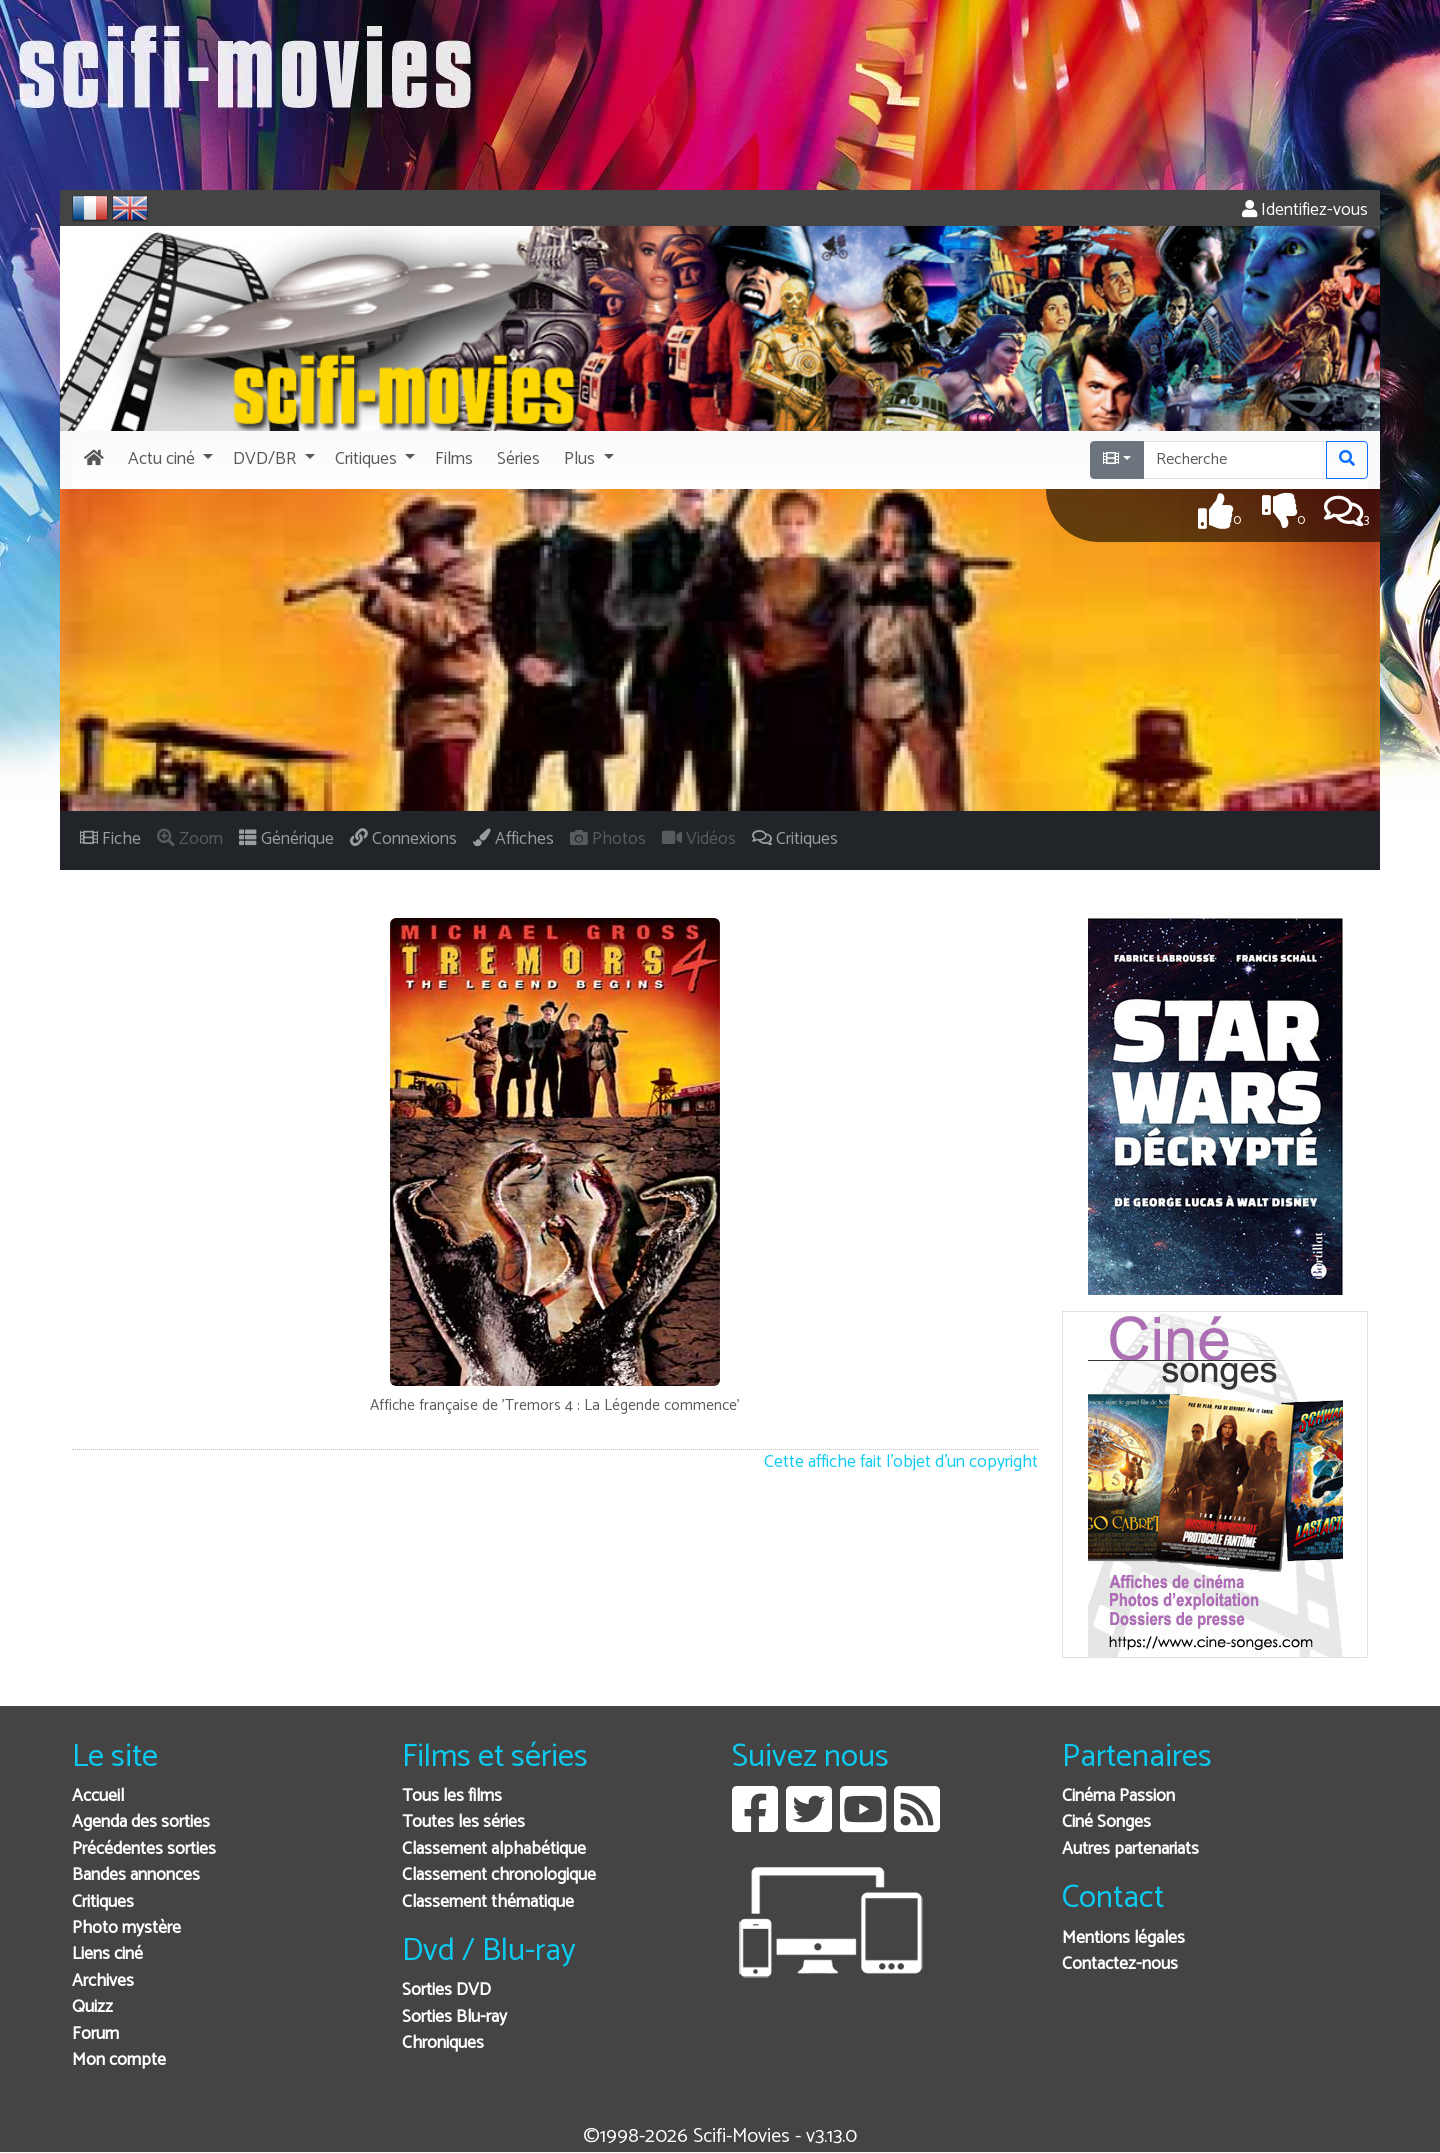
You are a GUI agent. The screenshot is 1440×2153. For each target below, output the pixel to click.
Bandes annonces (136, 1875)
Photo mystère (126, 1928)
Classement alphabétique (494, 1849)
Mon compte (119, 2060)
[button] (168, 460)
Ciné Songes (1106, 1822)
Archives (103, 1981)
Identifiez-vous (1305, 210)
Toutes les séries (463, 1822)
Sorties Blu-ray (454, 2017)
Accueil (98, 1796)
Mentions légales (1123, 1938)
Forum (95, 2034)
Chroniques (443, 2043)
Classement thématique (488, 1902)
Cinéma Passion (1118, 1796)
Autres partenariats (1130, 1849)
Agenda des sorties (141, 1822)
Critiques (103, 1902)
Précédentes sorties (144, 1849)
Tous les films (452, 1796)
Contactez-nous (1120, 1964)
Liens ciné (107, 1954)
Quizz (92, 2007)
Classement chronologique (499, 1875)
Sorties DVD (446, 1990)
